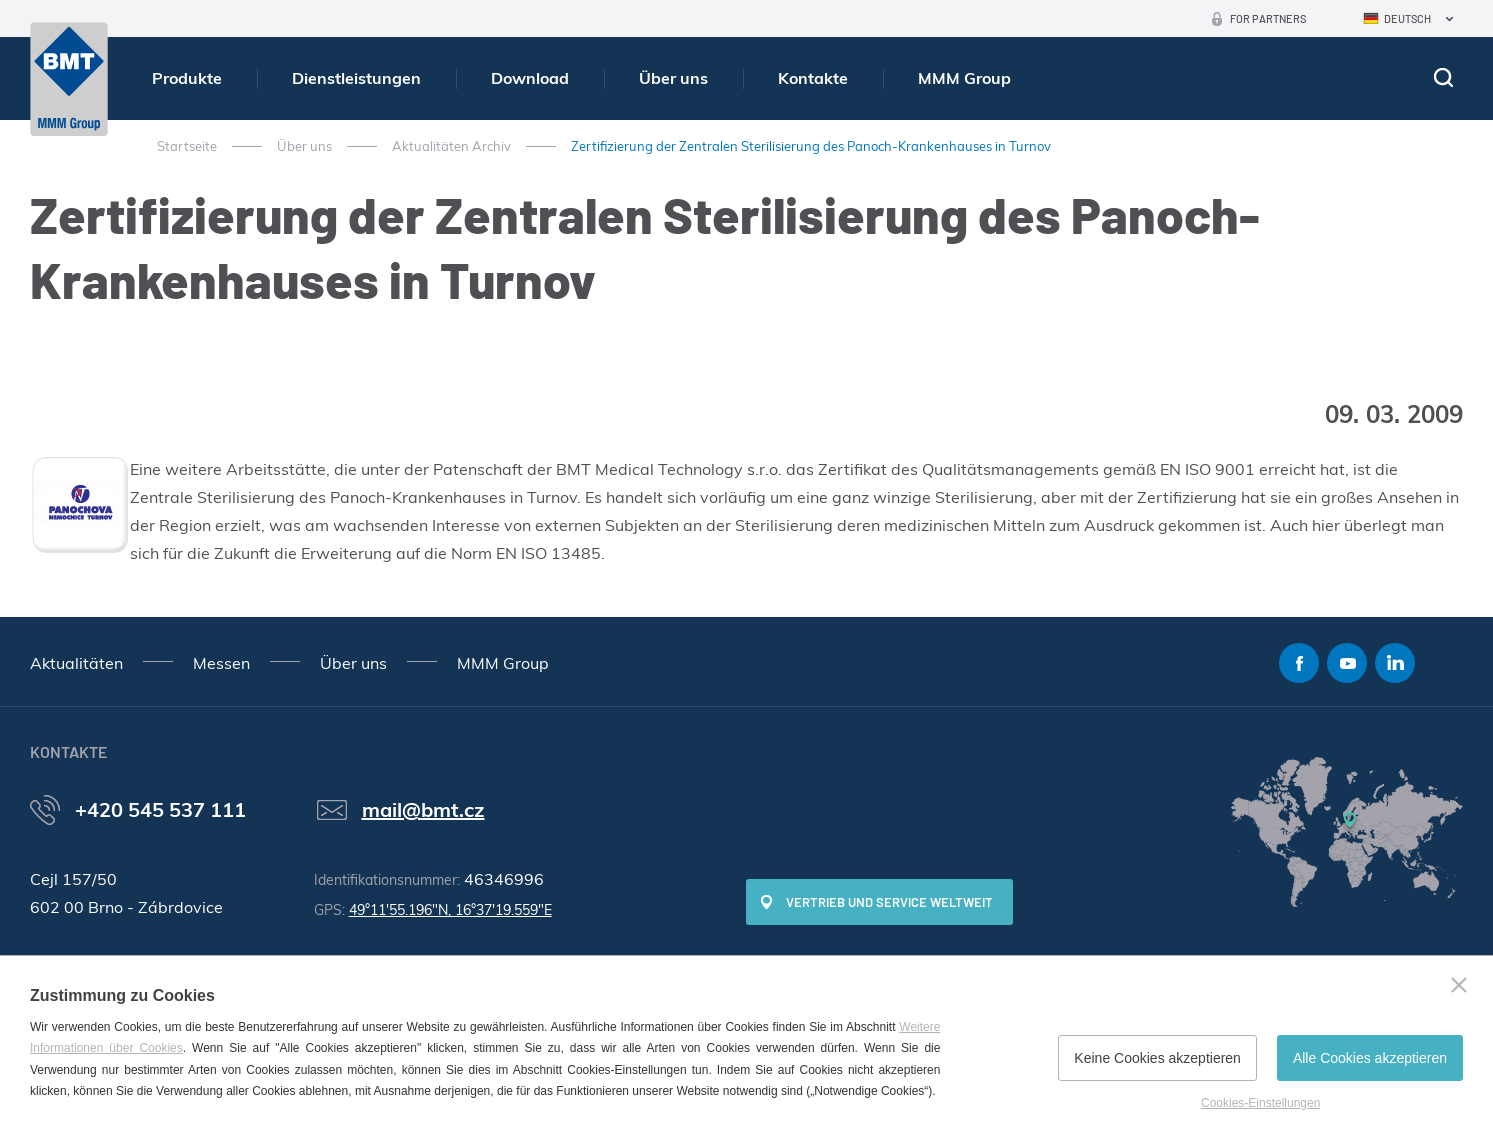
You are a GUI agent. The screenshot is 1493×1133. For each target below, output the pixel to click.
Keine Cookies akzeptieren (1157, 1058)
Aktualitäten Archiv (451, 146)
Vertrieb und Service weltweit (889, 902)
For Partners (1268, 18)
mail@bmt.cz (423, 809)
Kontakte (813, 78)
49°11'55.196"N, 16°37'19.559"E (450, 910)
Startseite (187, 146)
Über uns (673, 78)
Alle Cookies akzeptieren (1370, 1058)
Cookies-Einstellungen (1260, 1103)
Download (530, 78)
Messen (221, 663)
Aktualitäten (76, 663)
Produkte (187, 78)
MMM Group (964, 78)
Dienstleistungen (356, 78)
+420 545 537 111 (160, 809)
